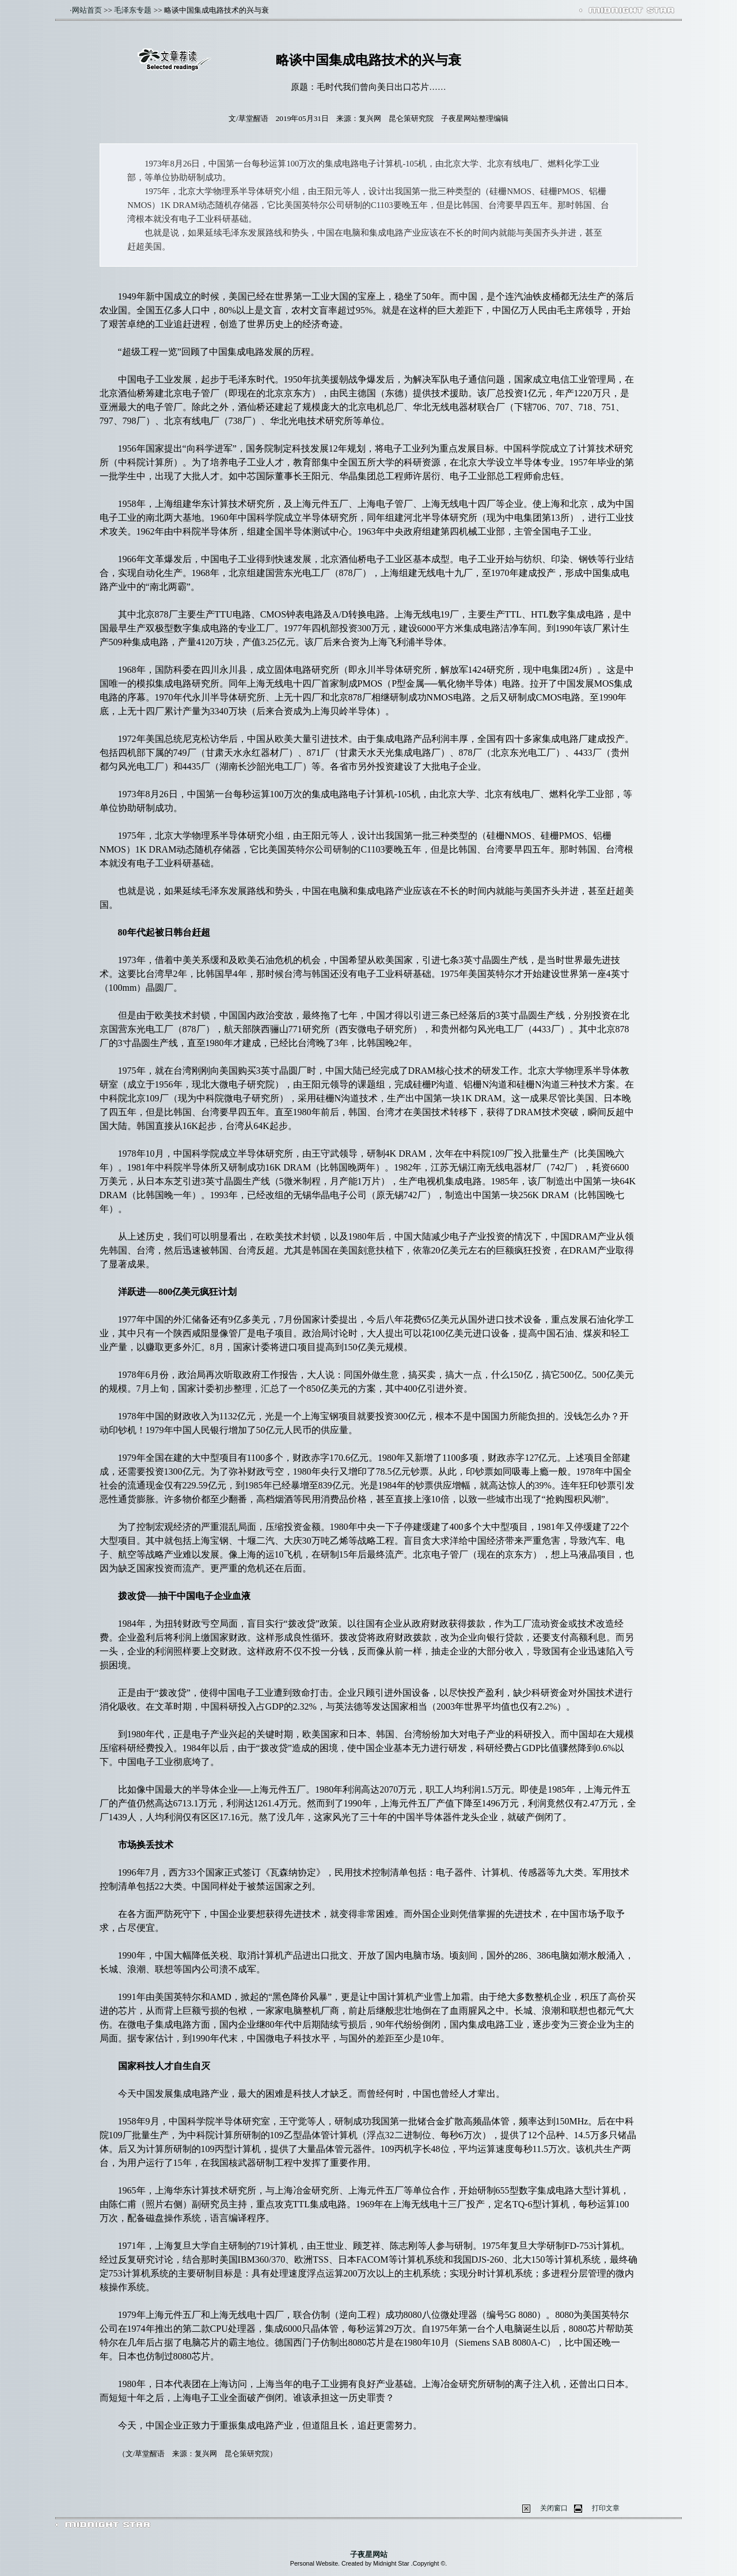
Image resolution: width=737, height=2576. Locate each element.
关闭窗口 (554, 2508)
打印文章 (606, 2508)
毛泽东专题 (132, 10)
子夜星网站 (369, 2554)
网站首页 (87, 10)
